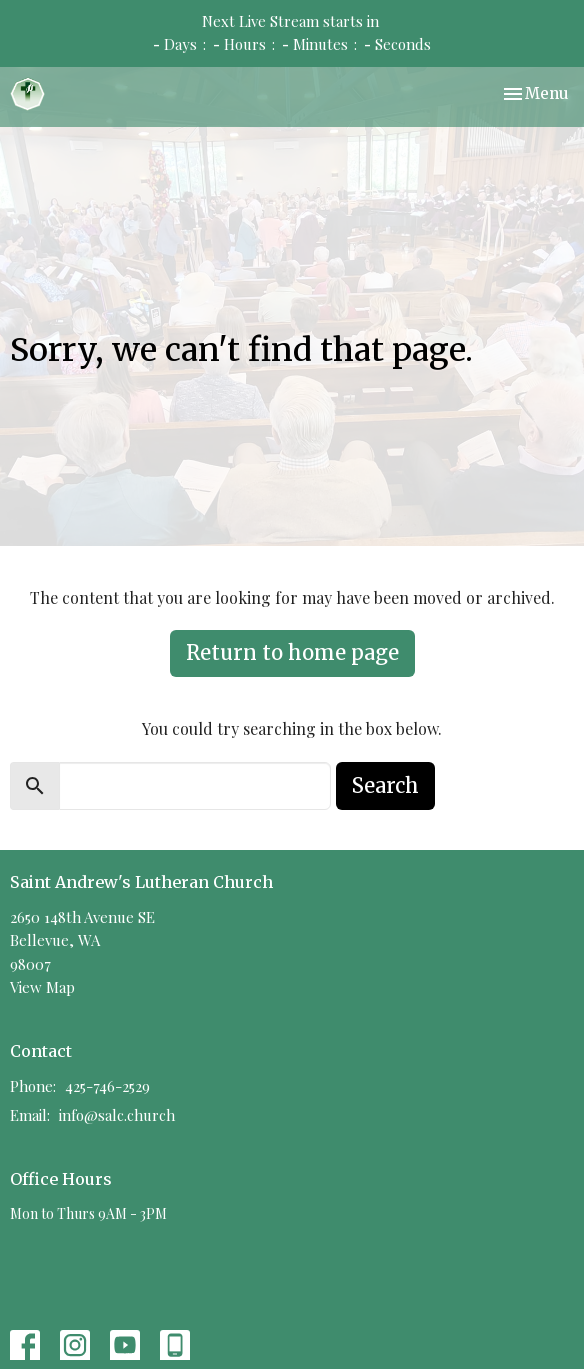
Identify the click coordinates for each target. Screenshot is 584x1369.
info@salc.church (117, 1115)
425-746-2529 (107, 1086)
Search (385, 785)
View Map (42, 987)
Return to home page (292, 652)
